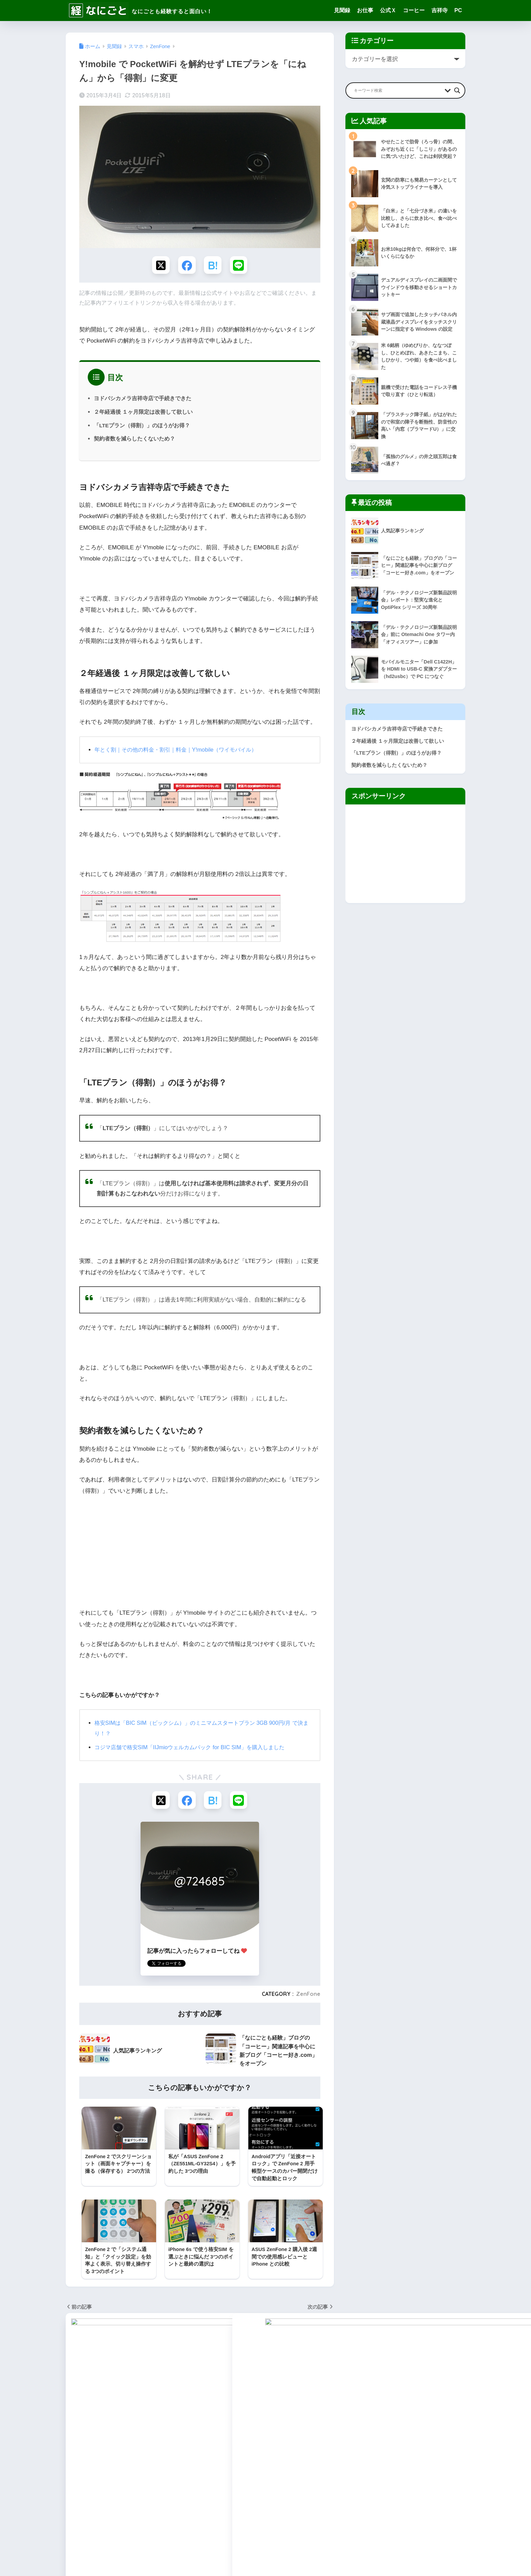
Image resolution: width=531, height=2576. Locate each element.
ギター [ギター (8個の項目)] (74, 2463)
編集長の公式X (228, 2465)
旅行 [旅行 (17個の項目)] (93, 2499)
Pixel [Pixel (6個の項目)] (73, 2426)
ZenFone (308, 1996)
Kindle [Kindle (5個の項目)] (166, 2414)
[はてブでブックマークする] (213, 265)
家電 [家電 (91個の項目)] (144, 2487)
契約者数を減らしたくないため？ (134, 440)
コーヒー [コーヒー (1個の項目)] (139, 2463)
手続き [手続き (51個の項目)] (162, 2487)
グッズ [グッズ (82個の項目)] (95, 2463)
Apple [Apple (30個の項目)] (122, 2414)
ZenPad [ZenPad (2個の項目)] (159, 2438)
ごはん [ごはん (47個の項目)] (95, 2451)
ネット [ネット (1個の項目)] (120, 2475)
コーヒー (414, 10)
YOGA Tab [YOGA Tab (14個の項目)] (109, 2438)
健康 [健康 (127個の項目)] (72, 2487)
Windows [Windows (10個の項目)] (158, 2426)
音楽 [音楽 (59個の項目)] (135, 2511)
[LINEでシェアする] (240, 265)
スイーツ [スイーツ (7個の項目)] (164, 2463)
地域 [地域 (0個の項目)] (110, 2487)
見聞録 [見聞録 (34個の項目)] (74, 2511)
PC (458, 10)
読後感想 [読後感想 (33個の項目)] (97, 2511)
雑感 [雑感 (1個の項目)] (118, 2511)
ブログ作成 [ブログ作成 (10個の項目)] (145, 2475)
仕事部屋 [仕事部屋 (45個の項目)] (172, 2475)
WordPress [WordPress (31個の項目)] (79, 2438)
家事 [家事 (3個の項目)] (127, 2487)
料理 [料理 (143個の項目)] (181, 2487)
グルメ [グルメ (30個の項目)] (116, 2463)
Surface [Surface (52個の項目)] (111, 2426)
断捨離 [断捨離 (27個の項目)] (74, 2499)
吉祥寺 (439, 10)
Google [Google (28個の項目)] (144, 2414)
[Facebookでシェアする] (186, 265)
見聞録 (342, 10)
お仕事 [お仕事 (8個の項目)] (74, 2451)
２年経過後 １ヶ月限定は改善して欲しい (143, 413)
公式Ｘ (388, 10)
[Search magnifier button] (457, 90)
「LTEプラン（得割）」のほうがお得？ (142, 426)
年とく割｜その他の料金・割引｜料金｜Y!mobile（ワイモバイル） (180, 751)
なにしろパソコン (232, 2457)
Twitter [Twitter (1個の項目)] (133, 2426)
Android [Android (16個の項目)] (100, 2414)
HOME (266, 2547)
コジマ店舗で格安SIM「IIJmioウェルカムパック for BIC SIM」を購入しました (195, 1748)
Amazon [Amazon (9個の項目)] (76, 2414)
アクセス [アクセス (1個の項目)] (159, 2451)
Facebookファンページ (238, 2474)
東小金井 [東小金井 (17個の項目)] (114, 2499)
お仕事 (365, 10)
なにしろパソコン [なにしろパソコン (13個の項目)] (126, 2451)
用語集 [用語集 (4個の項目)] (158, 2499)
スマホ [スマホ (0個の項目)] (74, 2475)
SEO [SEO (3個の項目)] (90, 2426)
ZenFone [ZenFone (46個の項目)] (135, 2438)
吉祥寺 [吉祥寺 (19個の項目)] (91, 2487)
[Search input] (397, 90)
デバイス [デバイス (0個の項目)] (97, 2475)
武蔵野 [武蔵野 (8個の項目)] (137, 2499)
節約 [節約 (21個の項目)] (176, 2499)
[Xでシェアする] (159, 265)
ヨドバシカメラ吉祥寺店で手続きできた (142, 399)
